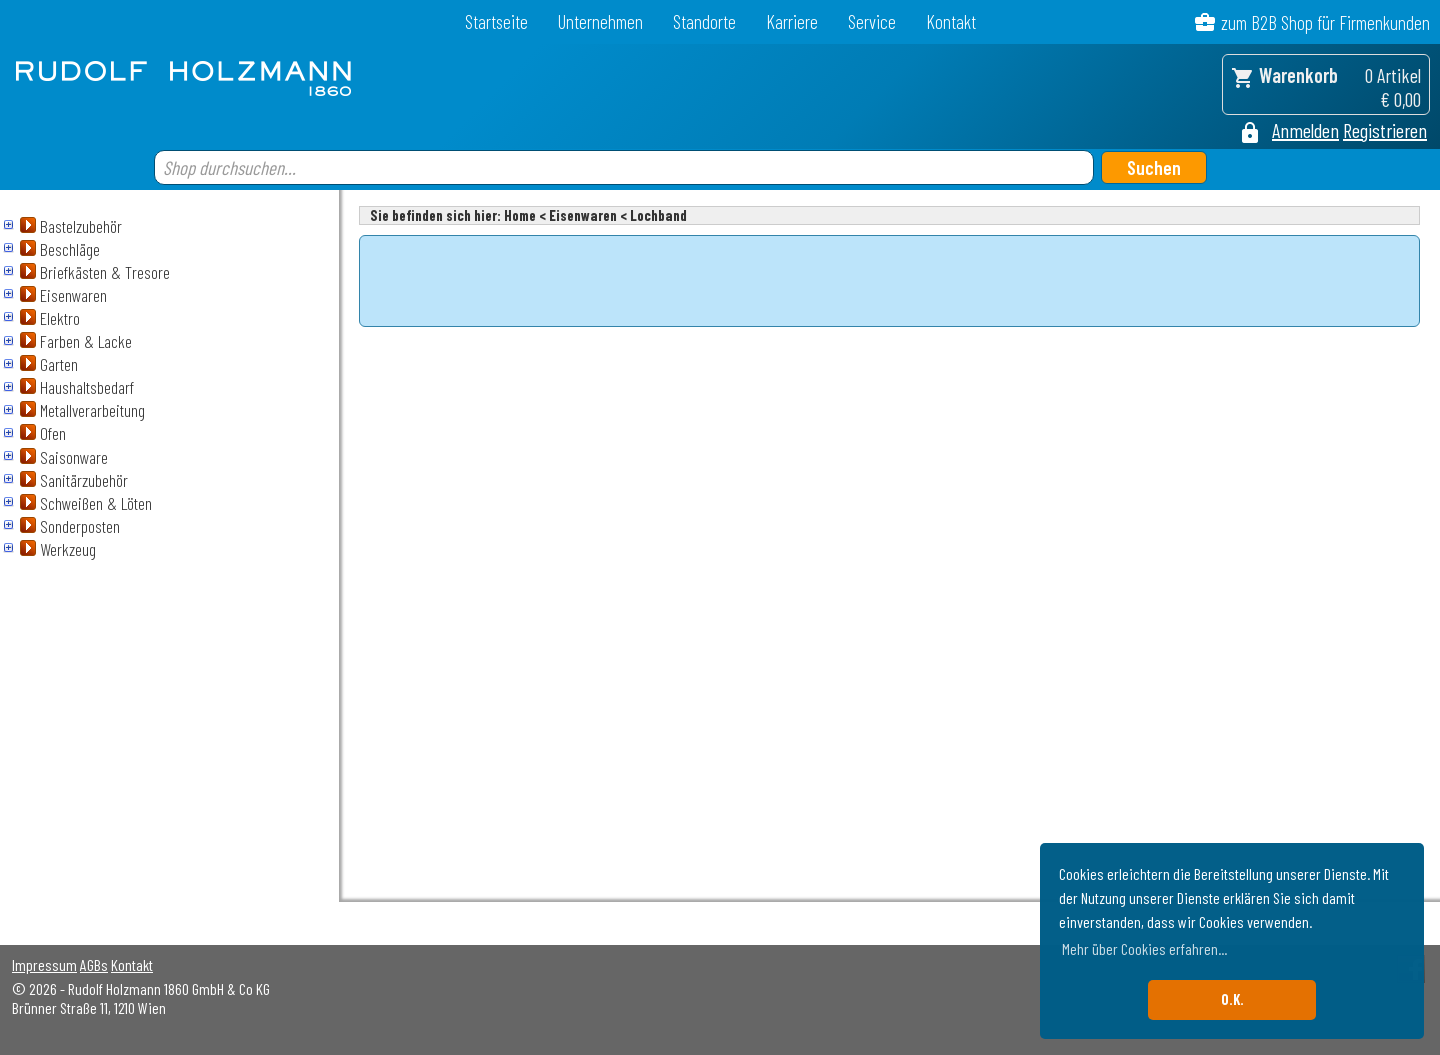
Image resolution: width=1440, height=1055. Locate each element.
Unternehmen (600, 21)
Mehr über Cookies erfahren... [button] (1144, 948)
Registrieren (1385, 130)
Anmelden (1305, 130)
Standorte (704, 21)
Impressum (44, 964)
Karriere (792, 21)
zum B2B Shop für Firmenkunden (1325, 22)
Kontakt (951, 21)
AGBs (94, 964)
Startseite (496, 21)
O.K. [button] (1232, 999)
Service (872, 21)
